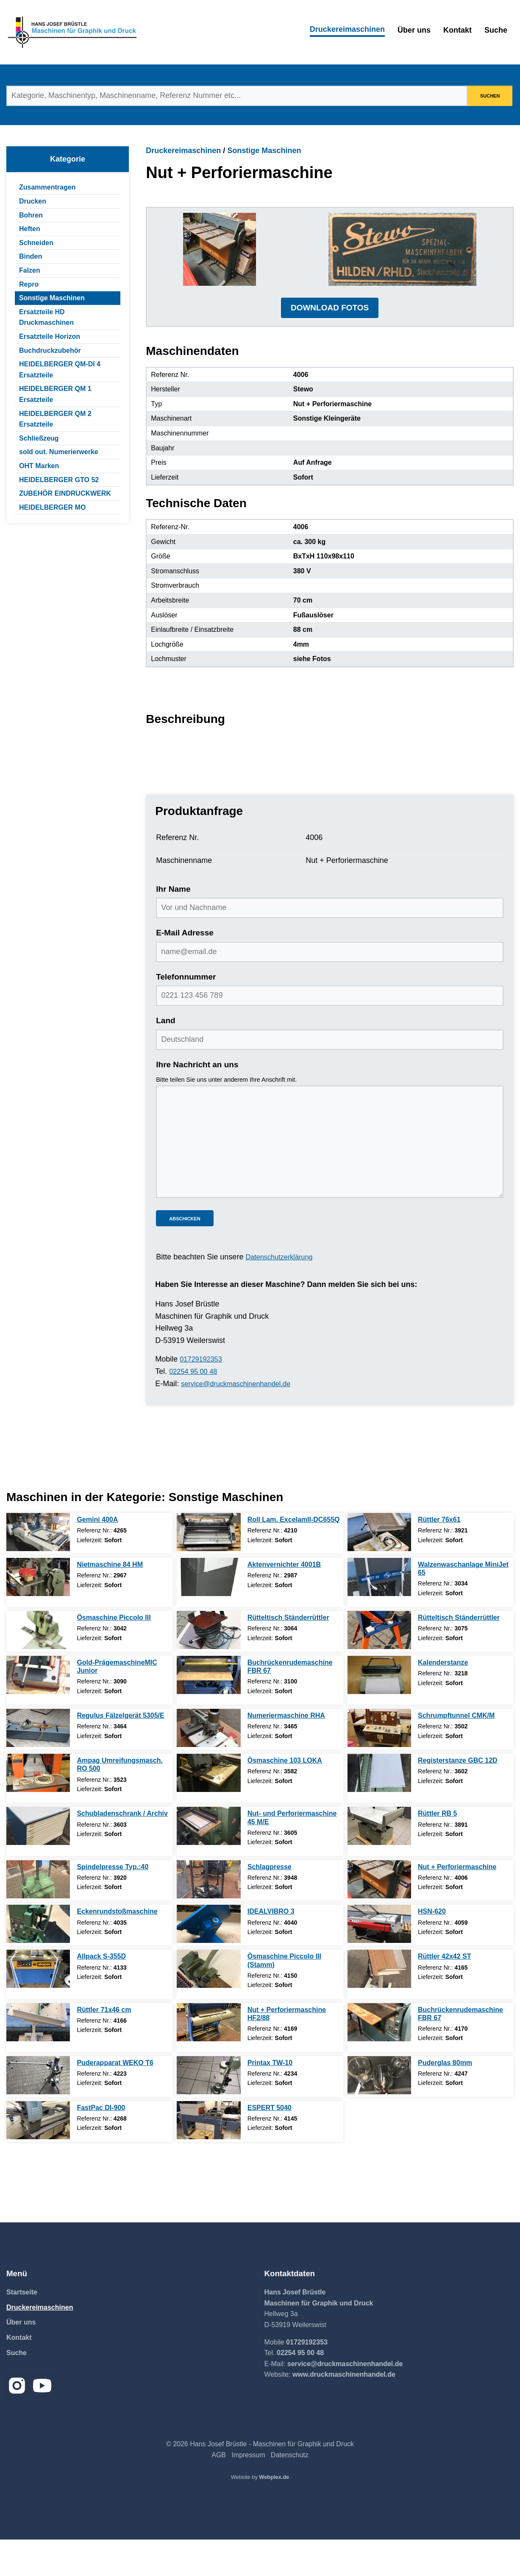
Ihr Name (173, 925)
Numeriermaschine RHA (286, 1751)
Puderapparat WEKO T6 (115, 2099)
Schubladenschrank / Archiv (122, 1850)
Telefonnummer (186, 1013)
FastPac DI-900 (101, 2144)
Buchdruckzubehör (50, 350)
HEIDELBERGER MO (52, 507)
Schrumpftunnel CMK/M (456, 1751)
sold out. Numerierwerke (58, 451)
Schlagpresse (269, 1903)
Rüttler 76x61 (439, 1556)
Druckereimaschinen (347, 29)
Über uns (414, 30)
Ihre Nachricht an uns (197, 1101)
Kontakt (457, 30)
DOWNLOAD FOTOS (330, 344)
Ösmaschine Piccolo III (113, 1654)
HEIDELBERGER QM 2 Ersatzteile (55, 419)
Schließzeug (38, 438)
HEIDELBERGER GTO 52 (59, 479)
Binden (30, 256)
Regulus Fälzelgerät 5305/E (120, 1751)
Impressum (248, 2491)
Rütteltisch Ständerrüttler (288, 1654)
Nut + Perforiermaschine (457, 1903)
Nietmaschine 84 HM (110, 1601)
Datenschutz (290, 2491)
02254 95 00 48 (195, 1408)
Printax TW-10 (269, 2099)
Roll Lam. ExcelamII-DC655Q (293, 1556)
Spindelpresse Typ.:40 (112, 1903)
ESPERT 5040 (269, 2144)
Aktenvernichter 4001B (284, 1601)
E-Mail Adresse (185, 969)
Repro (29, 284)
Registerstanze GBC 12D (458, 1796)
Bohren (31, 215)
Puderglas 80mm (445, 2099)
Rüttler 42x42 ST (444, 1993)
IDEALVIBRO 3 (271, 1948)
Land (165, 1057)
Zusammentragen (47, 187)
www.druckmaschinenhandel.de (343, 2411)
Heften (29, 228)
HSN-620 (432, 1948)
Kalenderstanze (443, 1698)
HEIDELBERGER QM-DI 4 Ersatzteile (59, 369)
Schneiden (36, 242)
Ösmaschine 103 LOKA (284, 1796)
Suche (495, 30)
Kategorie (67, 159)
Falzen (29, 270)
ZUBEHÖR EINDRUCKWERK (65, 493)
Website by (260, 2513)
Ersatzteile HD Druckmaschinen (46, 317)
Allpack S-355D (101, 1993)
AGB (218, 2491)
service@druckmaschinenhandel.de (241, 1420)
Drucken (32, 201)
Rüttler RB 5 (437, 1850)
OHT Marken (39, 465)
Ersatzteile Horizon (49, 336)
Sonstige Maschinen (52, 297)
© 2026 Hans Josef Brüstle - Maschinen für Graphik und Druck (260, 2480)
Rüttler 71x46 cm (104, 2046)
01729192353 (203, 1395)
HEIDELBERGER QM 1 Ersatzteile (55, 394)
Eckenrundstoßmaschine (117, 1948)
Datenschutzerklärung (282, 1293)
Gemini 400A (97, 1556)
